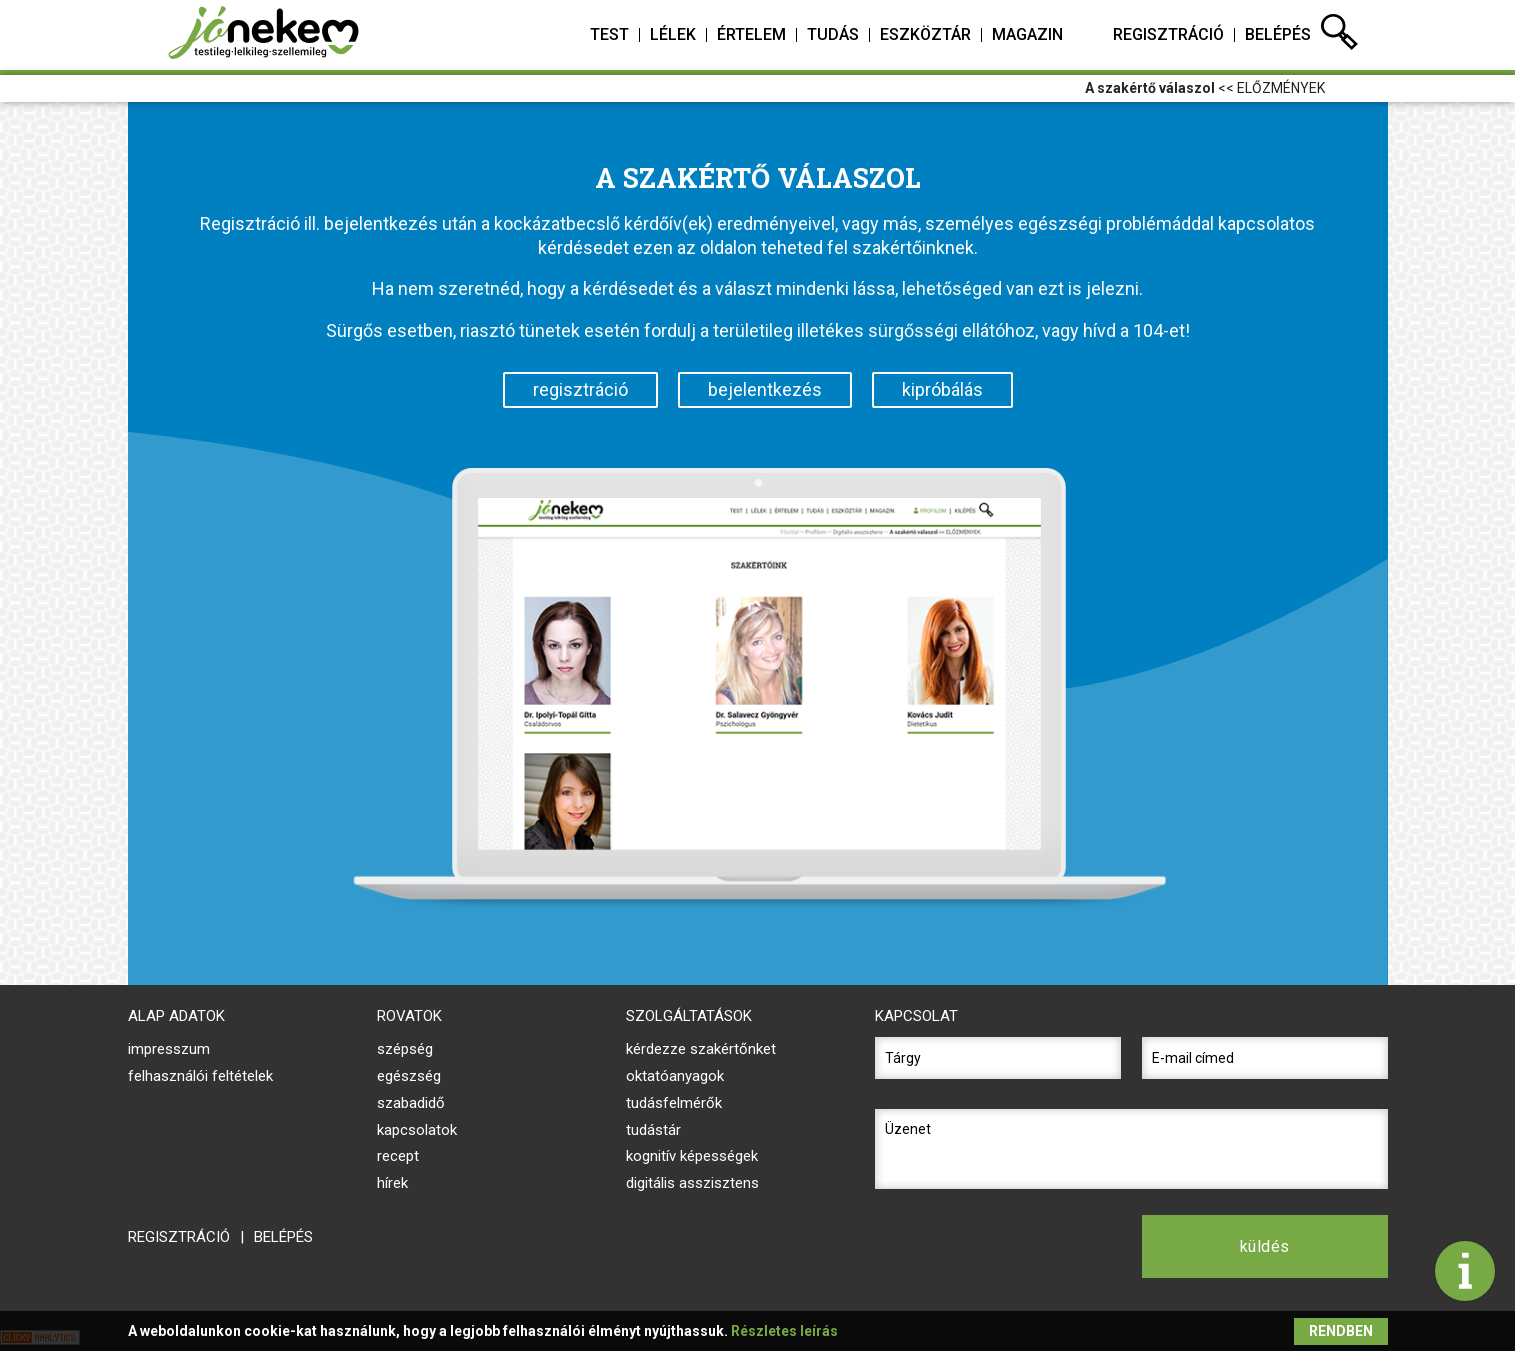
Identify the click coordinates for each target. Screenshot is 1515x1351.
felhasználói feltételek (200, 1076)
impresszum (169, 1049)
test (609, 34)
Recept (398, 1156)
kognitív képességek (692, 1156)
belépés (1278, 34)
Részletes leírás (784, 1331)
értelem (751, 34)
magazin (1027, 34)
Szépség (405, 1049)
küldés (1265, 1246)
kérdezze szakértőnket (701, 1049)
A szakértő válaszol (1150, 88)
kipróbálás (942, 389)
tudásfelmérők (674, 1103)
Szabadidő (411, 1103)
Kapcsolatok (417, 1130)
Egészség (409, 1076)
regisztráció (1168, 34)
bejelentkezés (765, 389)
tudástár (653, 1130)
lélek (673, 34)
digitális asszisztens (692, 1183)
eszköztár (925, 34)
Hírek (392, 1183)
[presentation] (998, 1246)
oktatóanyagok (675, 1076)
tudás (833, 34)
